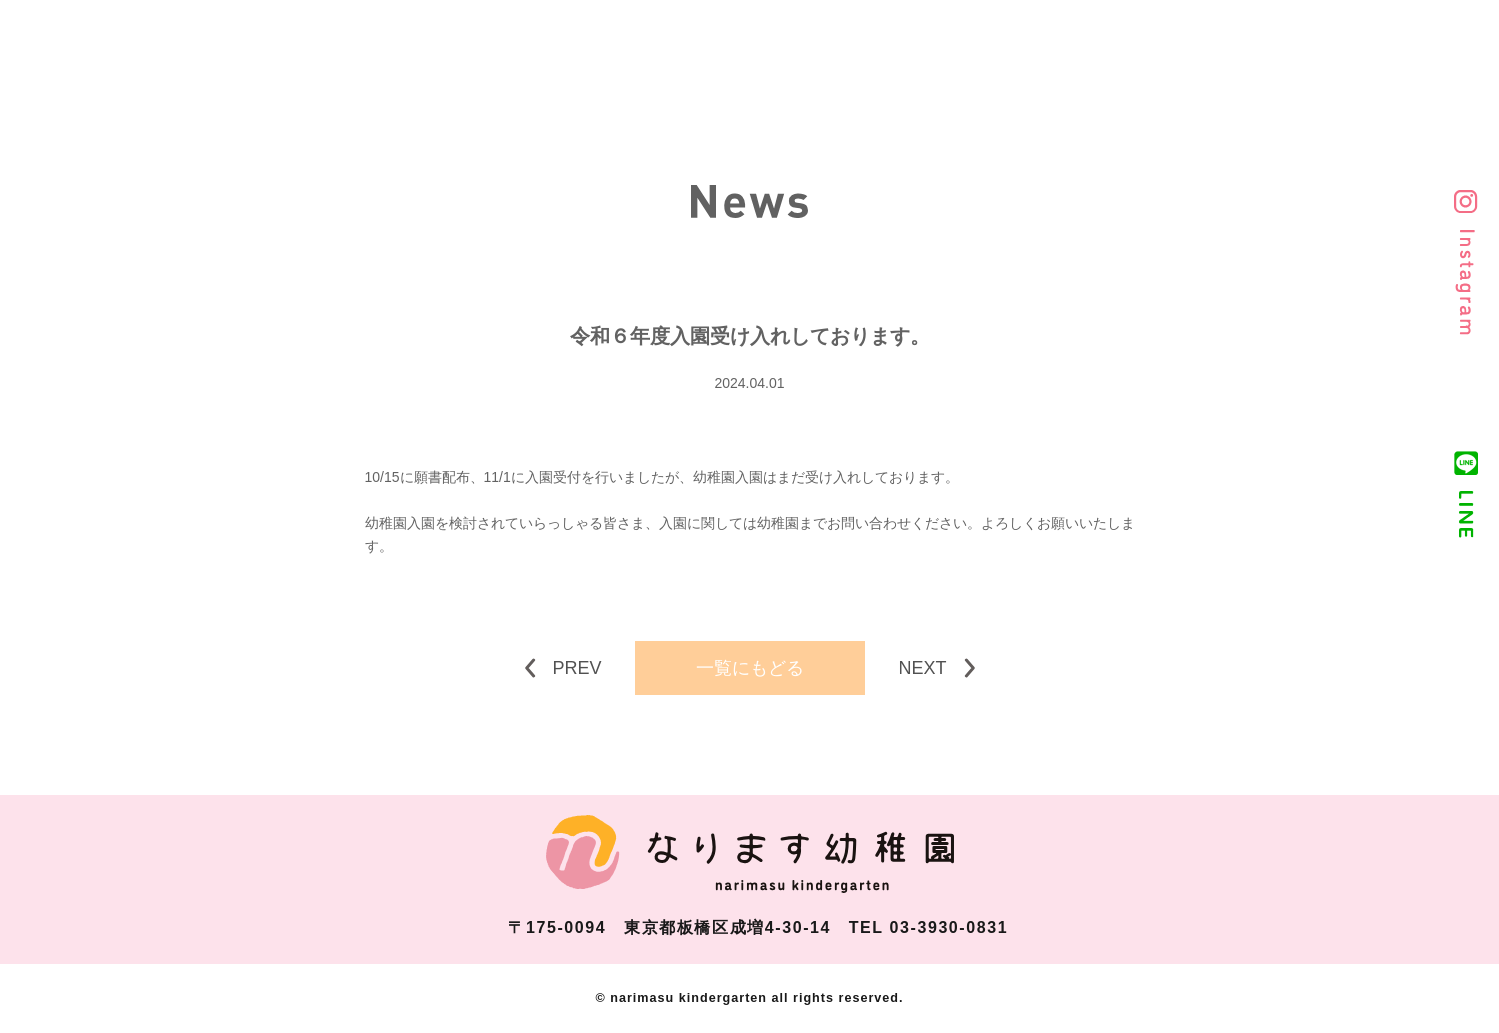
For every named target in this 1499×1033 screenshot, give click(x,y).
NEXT (922, 668)
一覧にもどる (750, 668)
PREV (577, 668)
